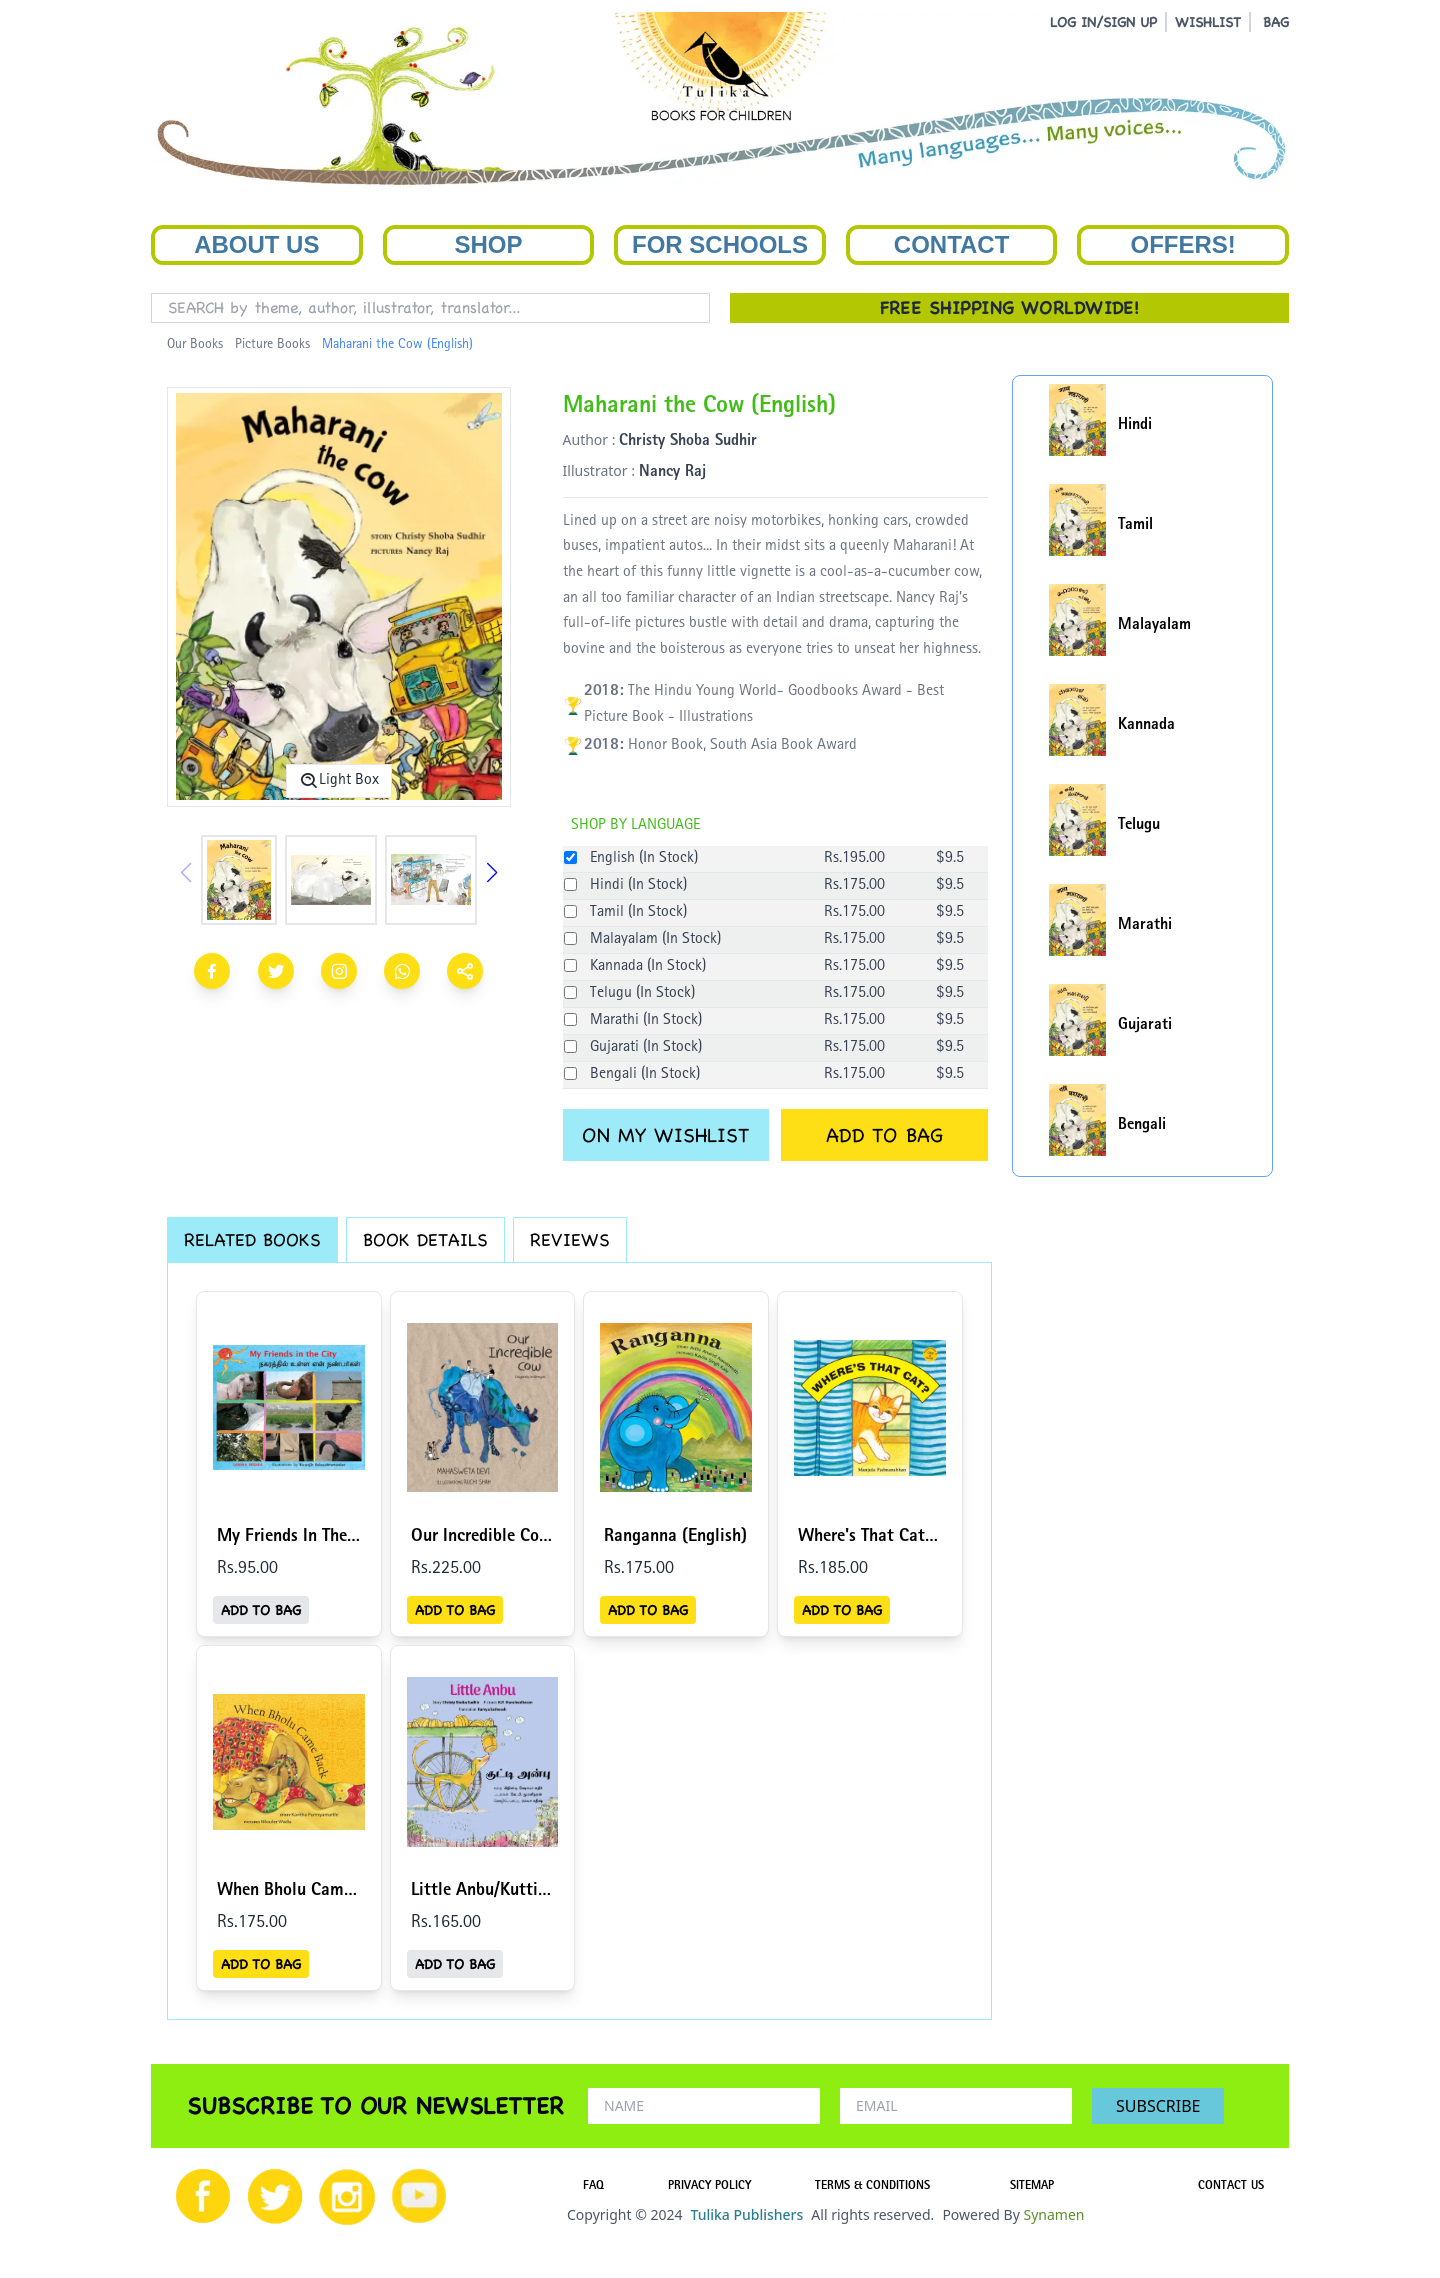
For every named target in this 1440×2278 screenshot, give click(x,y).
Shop (488, 244)
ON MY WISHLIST (665, 1135)
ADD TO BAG (884, 1135)
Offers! (1183, 244)
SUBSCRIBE (1158, 2106)
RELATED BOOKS (252, 1239)
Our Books (195, 345)
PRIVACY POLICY (709, 2187)
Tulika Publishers (746, 2214)
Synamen (1053, 2214)
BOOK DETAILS (425, 1239)
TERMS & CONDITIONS (872, 2187)
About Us (256, 244)
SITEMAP (1032, 2187)
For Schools (720, 244)
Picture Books (272, 345)
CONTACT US (1231, 2187)
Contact (952, 244)
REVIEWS (570, 1239)
